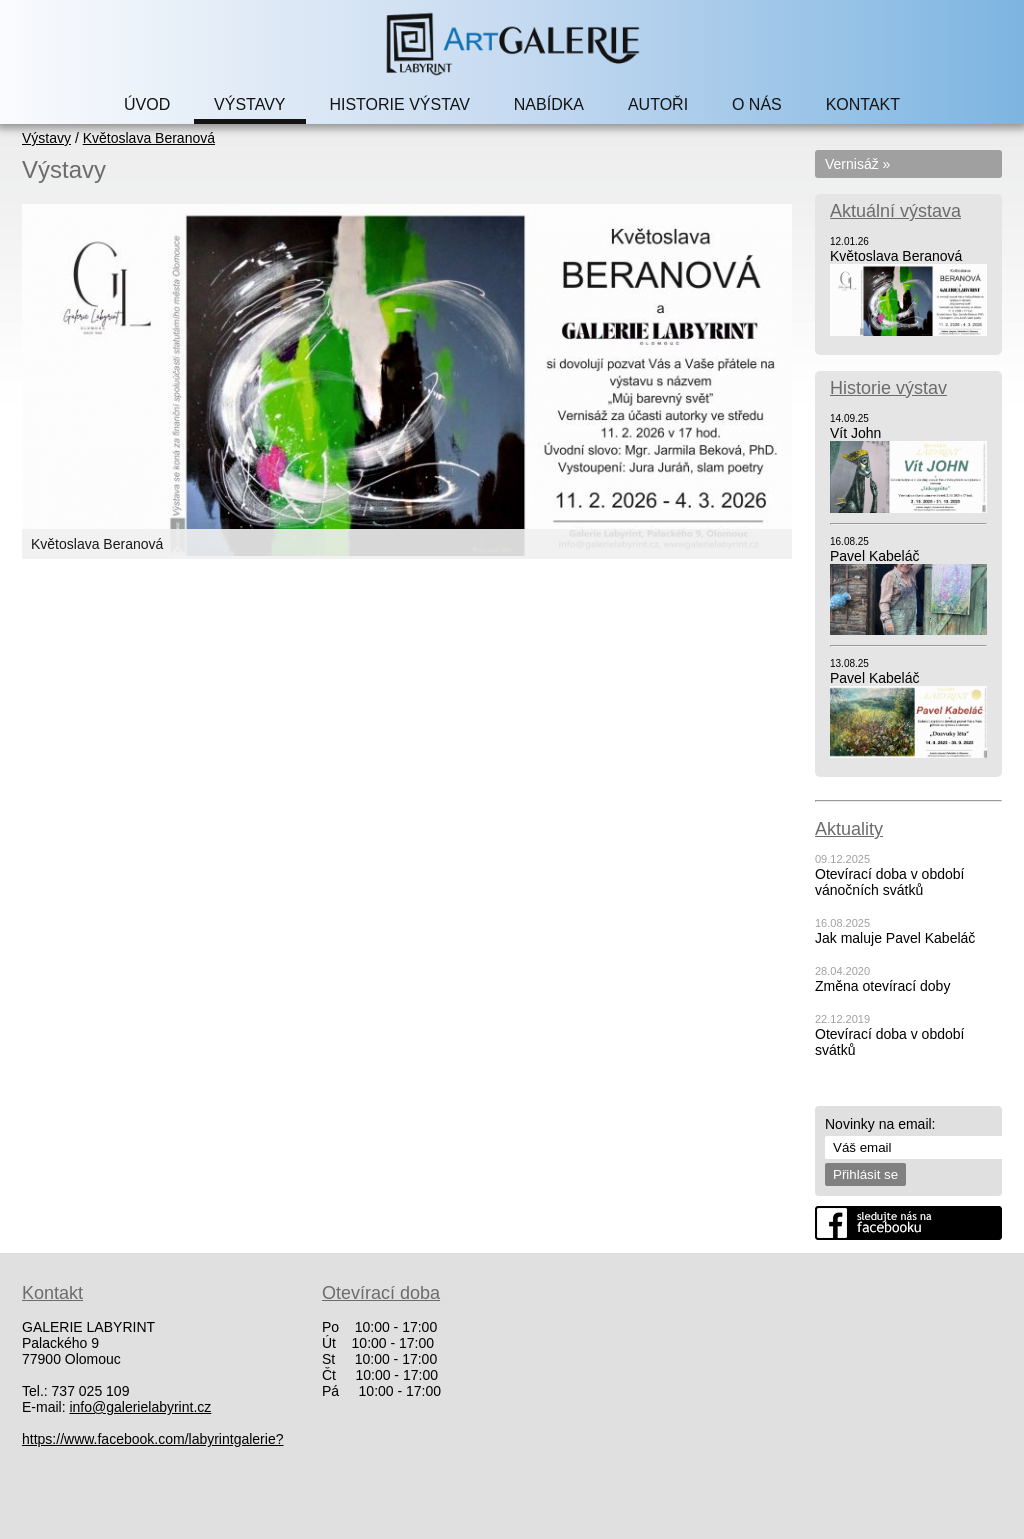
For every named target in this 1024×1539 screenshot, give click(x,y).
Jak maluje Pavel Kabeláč (895, 938)
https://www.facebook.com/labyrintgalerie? (152, 1439)
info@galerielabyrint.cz (140, 1407)
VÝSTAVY (249, 104)
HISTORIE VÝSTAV (399, 104)
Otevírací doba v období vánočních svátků (889, 882)
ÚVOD (147, 104)
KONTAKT (863, 104)
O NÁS (757, 104)
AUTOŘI (658, 104)
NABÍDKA (549, 104)
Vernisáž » (857, 164)
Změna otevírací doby (882, 986)
